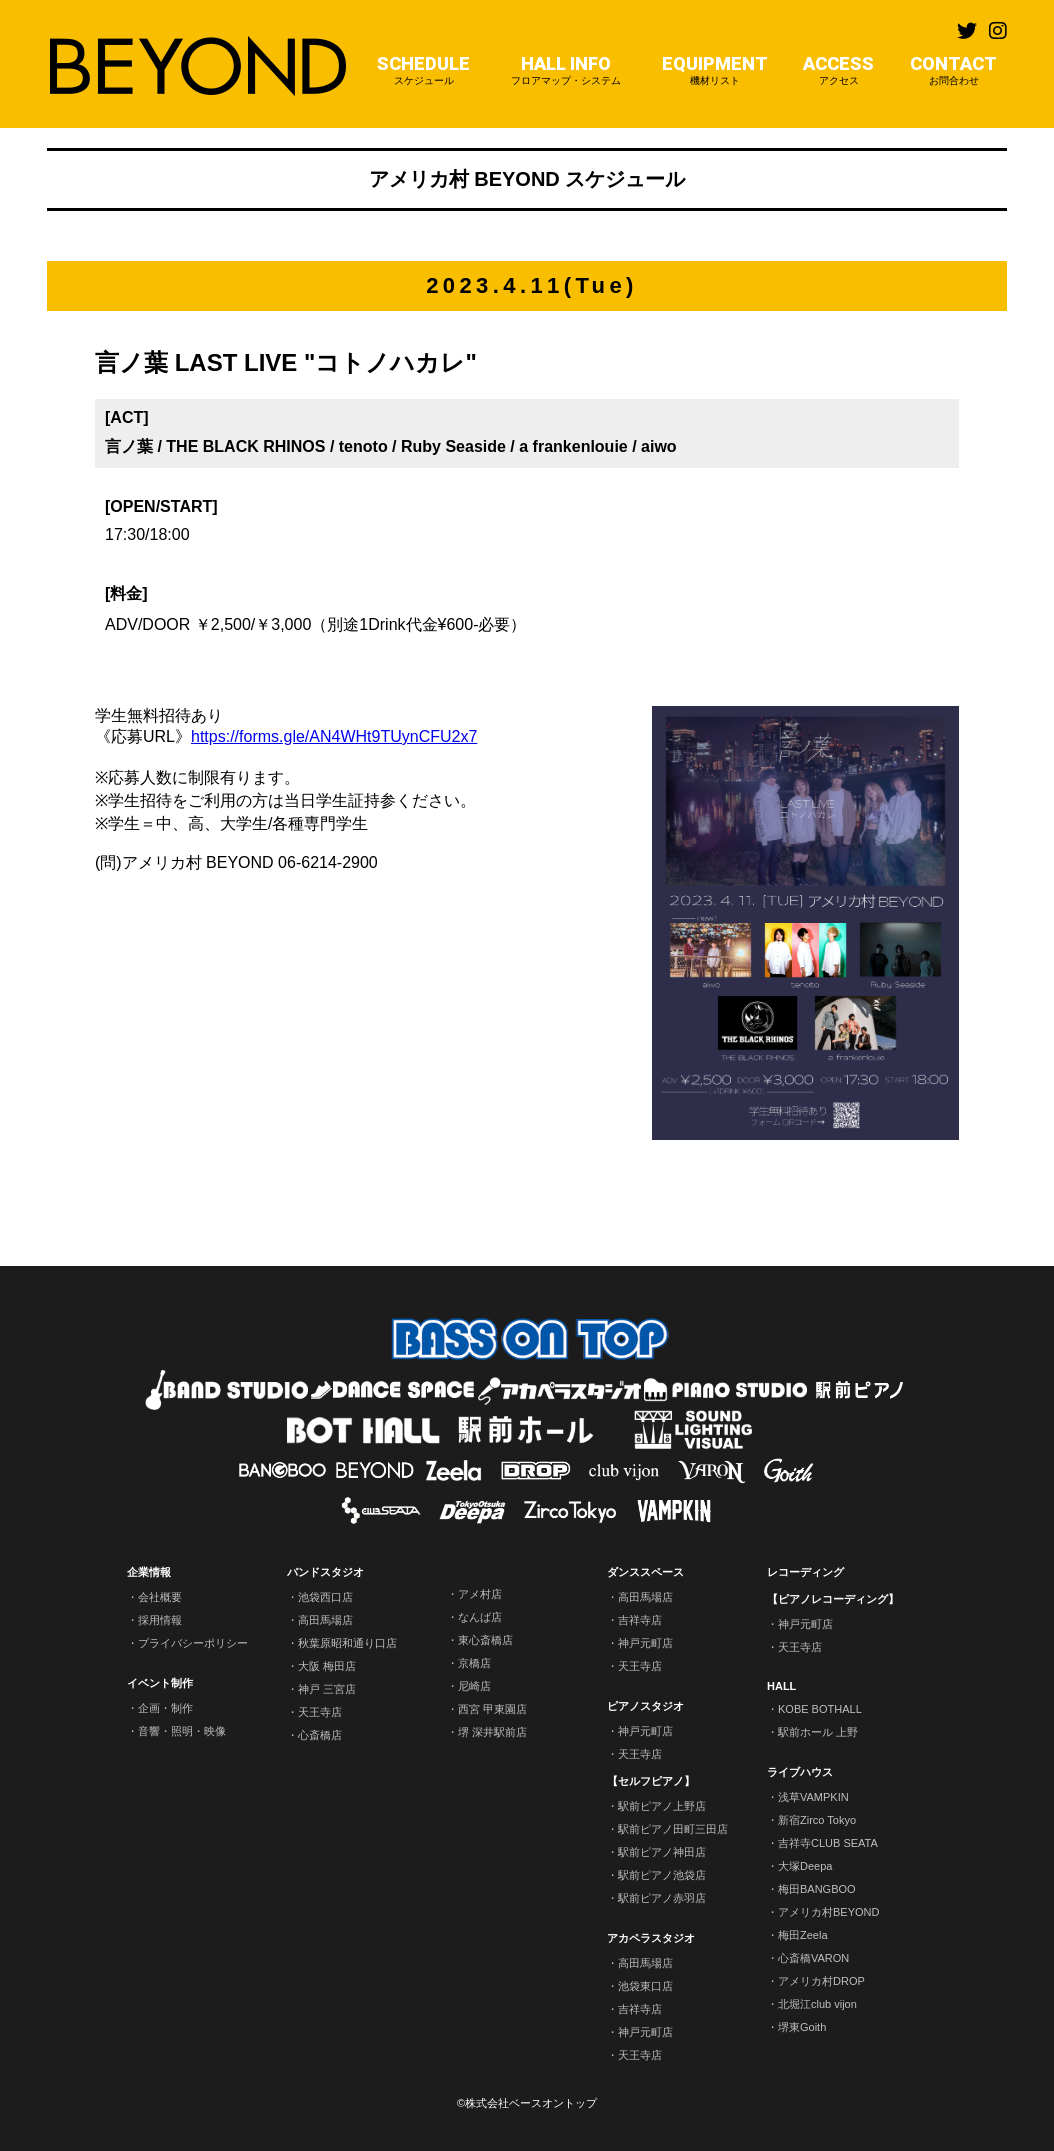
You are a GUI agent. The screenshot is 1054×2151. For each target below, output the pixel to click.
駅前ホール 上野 (818, 1732)
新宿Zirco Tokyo (817, 1820)
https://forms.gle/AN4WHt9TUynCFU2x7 (334, 736)
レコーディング (805, 1572)
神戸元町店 (645, 1643)
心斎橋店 (320, 1735)
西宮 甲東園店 (492, 1709)
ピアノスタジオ (645, 1706)
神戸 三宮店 (327, 1689)
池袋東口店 (645, 1986)
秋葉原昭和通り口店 (347, 1643)
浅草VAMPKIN (813, 1797)
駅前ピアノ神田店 (662, 1852)
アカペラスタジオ (651, 1938)
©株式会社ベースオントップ (527, 2103)
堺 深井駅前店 (492, 1732)
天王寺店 (320, 1712)
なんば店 (480, 1617)
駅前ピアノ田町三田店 (673, 1829)
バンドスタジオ (325, 1572)
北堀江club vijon (817, 2004)
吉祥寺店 (640, 1620)
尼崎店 (474, 1686)
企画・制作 (165, 1708)
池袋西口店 (325, 1597)
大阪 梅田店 (327, 1666)
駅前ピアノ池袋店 (662, 1875)
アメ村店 (480, 1594)
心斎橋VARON (813, 1958)
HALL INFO (566, 70)
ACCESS (838, 70)
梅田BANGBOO (817, 1889)
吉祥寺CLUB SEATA (828, 1843)
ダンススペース (645, 1572)
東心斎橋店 (485, 1640)
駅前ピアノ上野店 (662, 1806)
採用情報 (160, 1620)
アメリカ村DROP (821, 1981)
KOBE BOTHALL (820, 1709)
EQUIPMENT (715, 70)
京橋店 (474, 1663)
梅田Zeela (803, 1935)
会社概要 (160, 1597)
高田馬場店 (325, 1620)
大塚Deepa (805, 1866)
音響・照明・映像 (182, 1731)
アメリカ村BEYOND (828, 1912)
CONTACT (953, 70)
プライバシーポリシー (193, 1643)
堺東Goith (802, 2027)
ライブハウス (800, 1772)
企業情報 (149, 1572)
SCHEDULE (423, 70)
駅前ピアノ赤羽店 (662, 1898)
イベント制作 (160, 1683)
